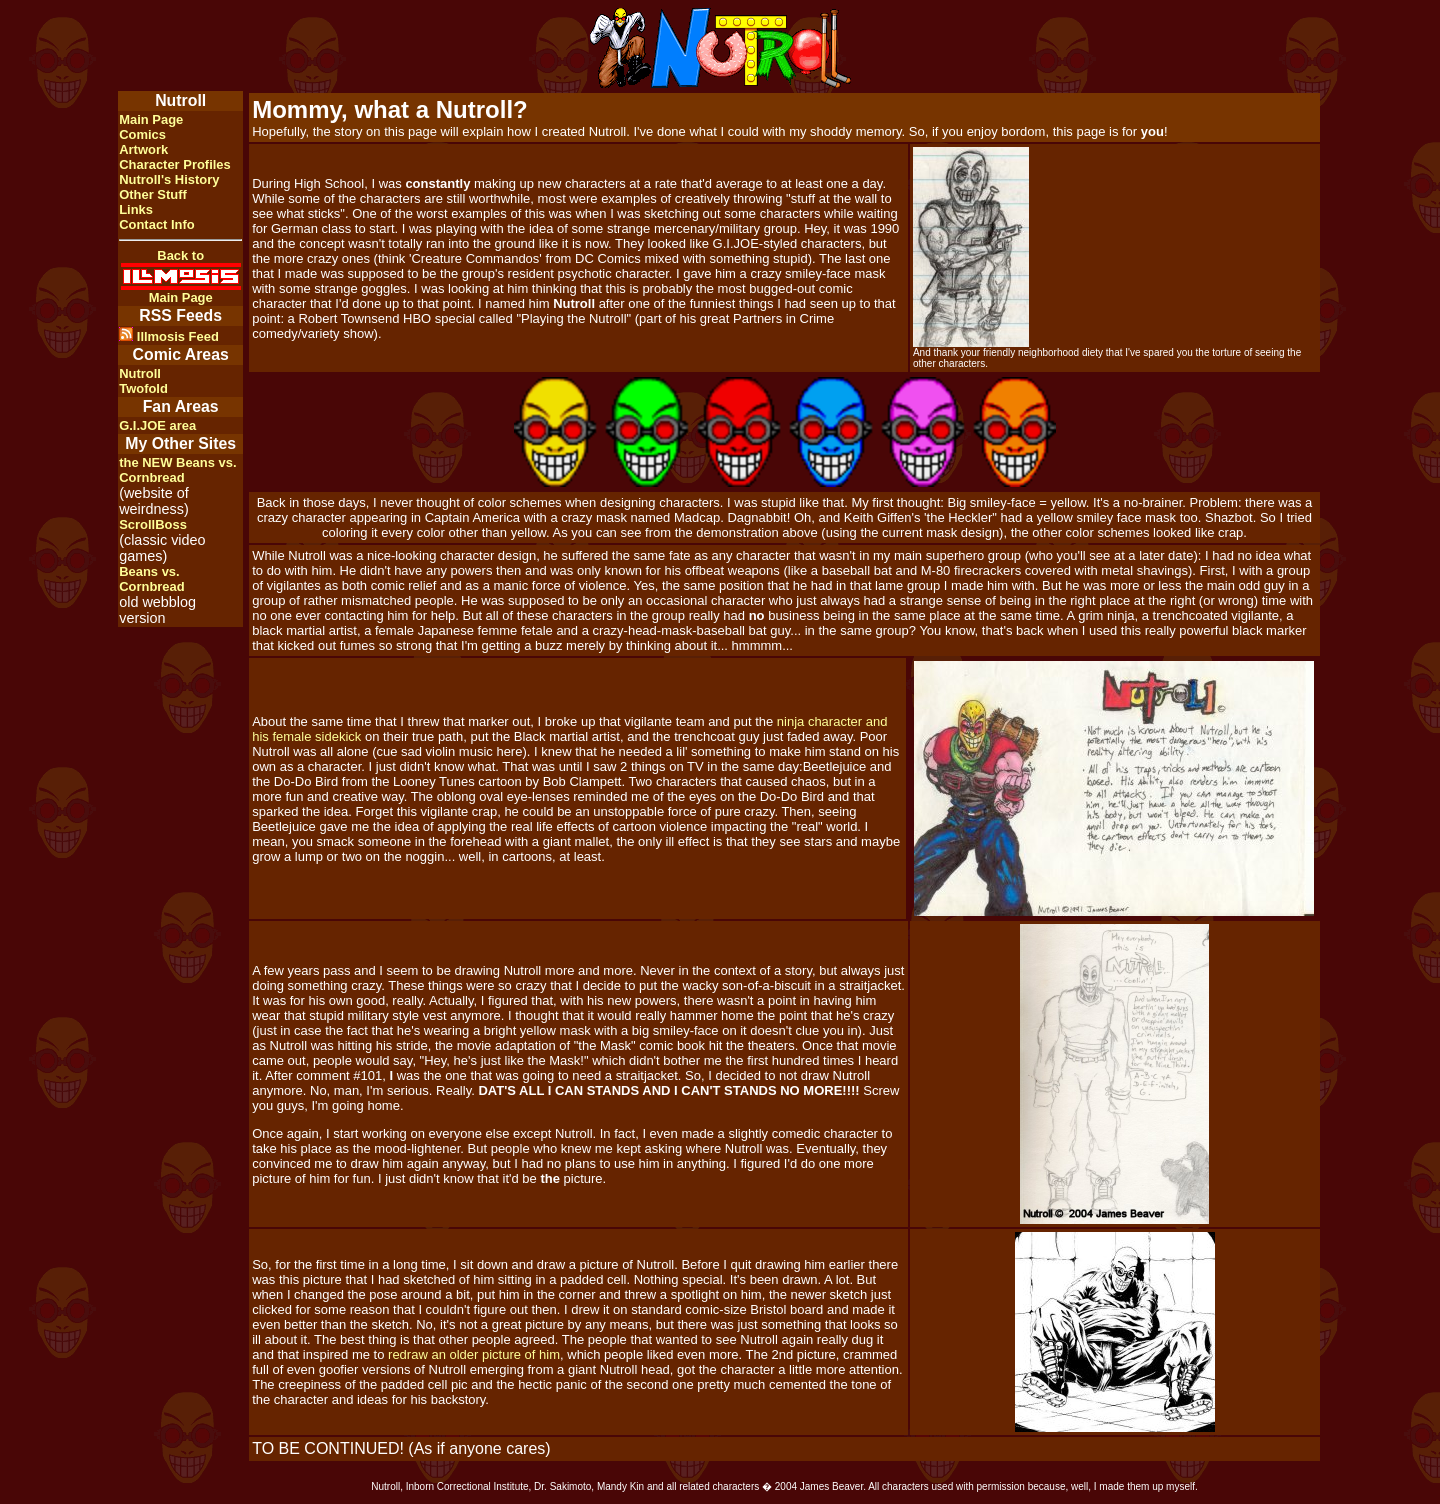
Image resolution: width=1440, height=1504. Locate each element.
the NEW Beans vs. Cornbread (177, 470)
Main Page (151, 119)
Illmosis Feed (169, 336)
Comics (142, 134)
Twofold (143, 388)
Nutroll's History (169, 179)
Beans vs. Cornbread (152, 579)
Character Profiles (175, 164)
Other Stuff (153, 194)
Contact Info (157, 224)
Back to (180, 255)
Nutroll (140, 373)
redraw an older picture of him (474, 1354)
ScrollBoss (153, 524)
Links (136, 209)
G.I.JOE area (157, 425)
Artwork (143, 149)
